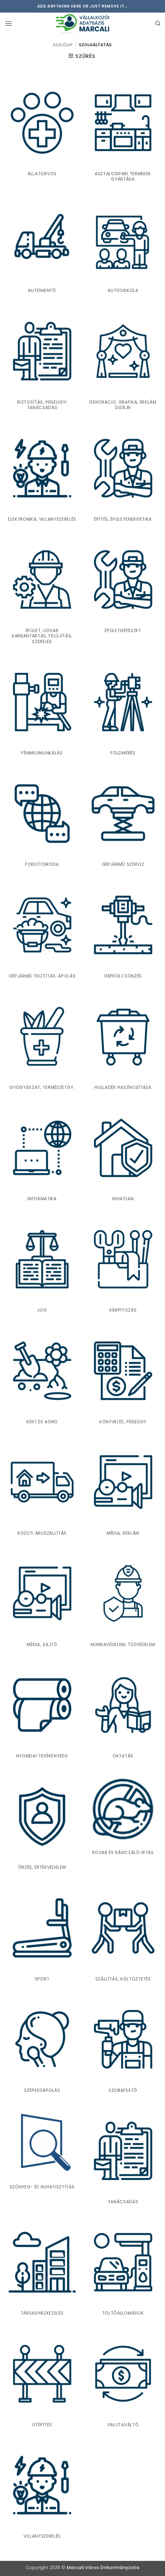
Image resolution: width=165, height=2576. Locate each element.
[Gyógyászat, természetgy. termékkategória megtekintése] (42, 1044)
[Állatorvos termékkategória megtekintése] (42, 133)
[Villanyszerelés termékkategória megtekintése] (42, 2492)
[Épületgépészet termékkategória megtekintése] (123, 593)
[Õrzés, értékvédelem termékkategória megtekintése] (42, 1824)
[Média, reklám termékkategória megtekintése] (123, 1490)
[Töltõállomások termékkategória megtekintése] (123, 2270)
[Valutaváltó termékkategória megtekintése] (123, 2381)
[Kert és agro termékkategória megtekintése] (42, 1378)
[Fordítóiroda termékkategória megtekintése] (42, 821)
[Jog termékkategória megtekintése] (42, 1267)
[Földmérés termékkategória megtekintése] (123, 710)
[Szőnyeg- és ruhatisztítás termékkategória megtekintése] (42, 2151)
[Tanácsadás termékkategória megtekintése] (123, 2158)
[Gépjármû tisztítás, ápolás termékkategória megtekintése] (42, 932)
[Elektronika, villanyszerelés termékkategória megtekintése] (42, 476)
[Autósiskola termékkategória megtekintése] (123, 247)
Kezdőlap (63, 45)
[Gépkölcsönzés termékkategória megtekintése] (123, 932)
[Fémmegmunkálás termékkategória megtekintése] (42, 710)
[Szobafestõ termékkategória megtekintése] (123, 2047)
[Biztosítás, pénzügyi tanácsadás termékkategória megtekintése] (42, 361)
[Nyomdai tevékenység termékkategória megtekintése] (42, 1713)
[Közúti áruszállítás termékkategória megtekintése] (42, 1490)
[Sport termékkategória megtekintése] (42, 1935)
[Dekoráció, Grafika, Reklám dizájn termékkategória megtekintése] (123, 361)
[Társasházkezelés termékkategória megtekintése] (42, 2270)
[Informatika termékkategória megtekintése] (42, 1155)
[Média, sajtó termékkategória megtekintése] (42, 1601)
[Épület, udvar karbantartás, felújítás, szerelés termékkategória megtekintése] (42, 593)
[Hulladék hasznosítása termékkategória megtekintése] (123, 1044)
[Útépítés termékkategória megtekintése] (42, 2381)
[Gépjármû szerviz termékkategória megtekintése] (123, 821)
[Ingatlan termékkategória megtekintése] (123, 1155)
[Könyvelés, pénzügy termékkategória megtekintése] (123, 1378)
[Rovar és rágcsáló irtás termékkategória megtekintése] (123, 1817)
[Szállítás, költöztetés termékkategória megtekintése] (123, 1935)
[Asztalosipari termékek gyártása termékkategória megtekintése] (123, 133)
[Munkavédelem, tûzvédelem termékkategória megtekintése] (123, 1601)
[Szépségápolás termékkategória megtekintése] (42, 2047)
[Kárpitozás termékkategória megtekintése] (123, 1267)
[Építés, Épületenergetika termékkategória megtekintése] (123, 476)
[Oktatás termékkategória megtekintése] (123, 1713)
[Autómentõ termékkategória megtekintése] (42, 247)
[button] (8, 23)
